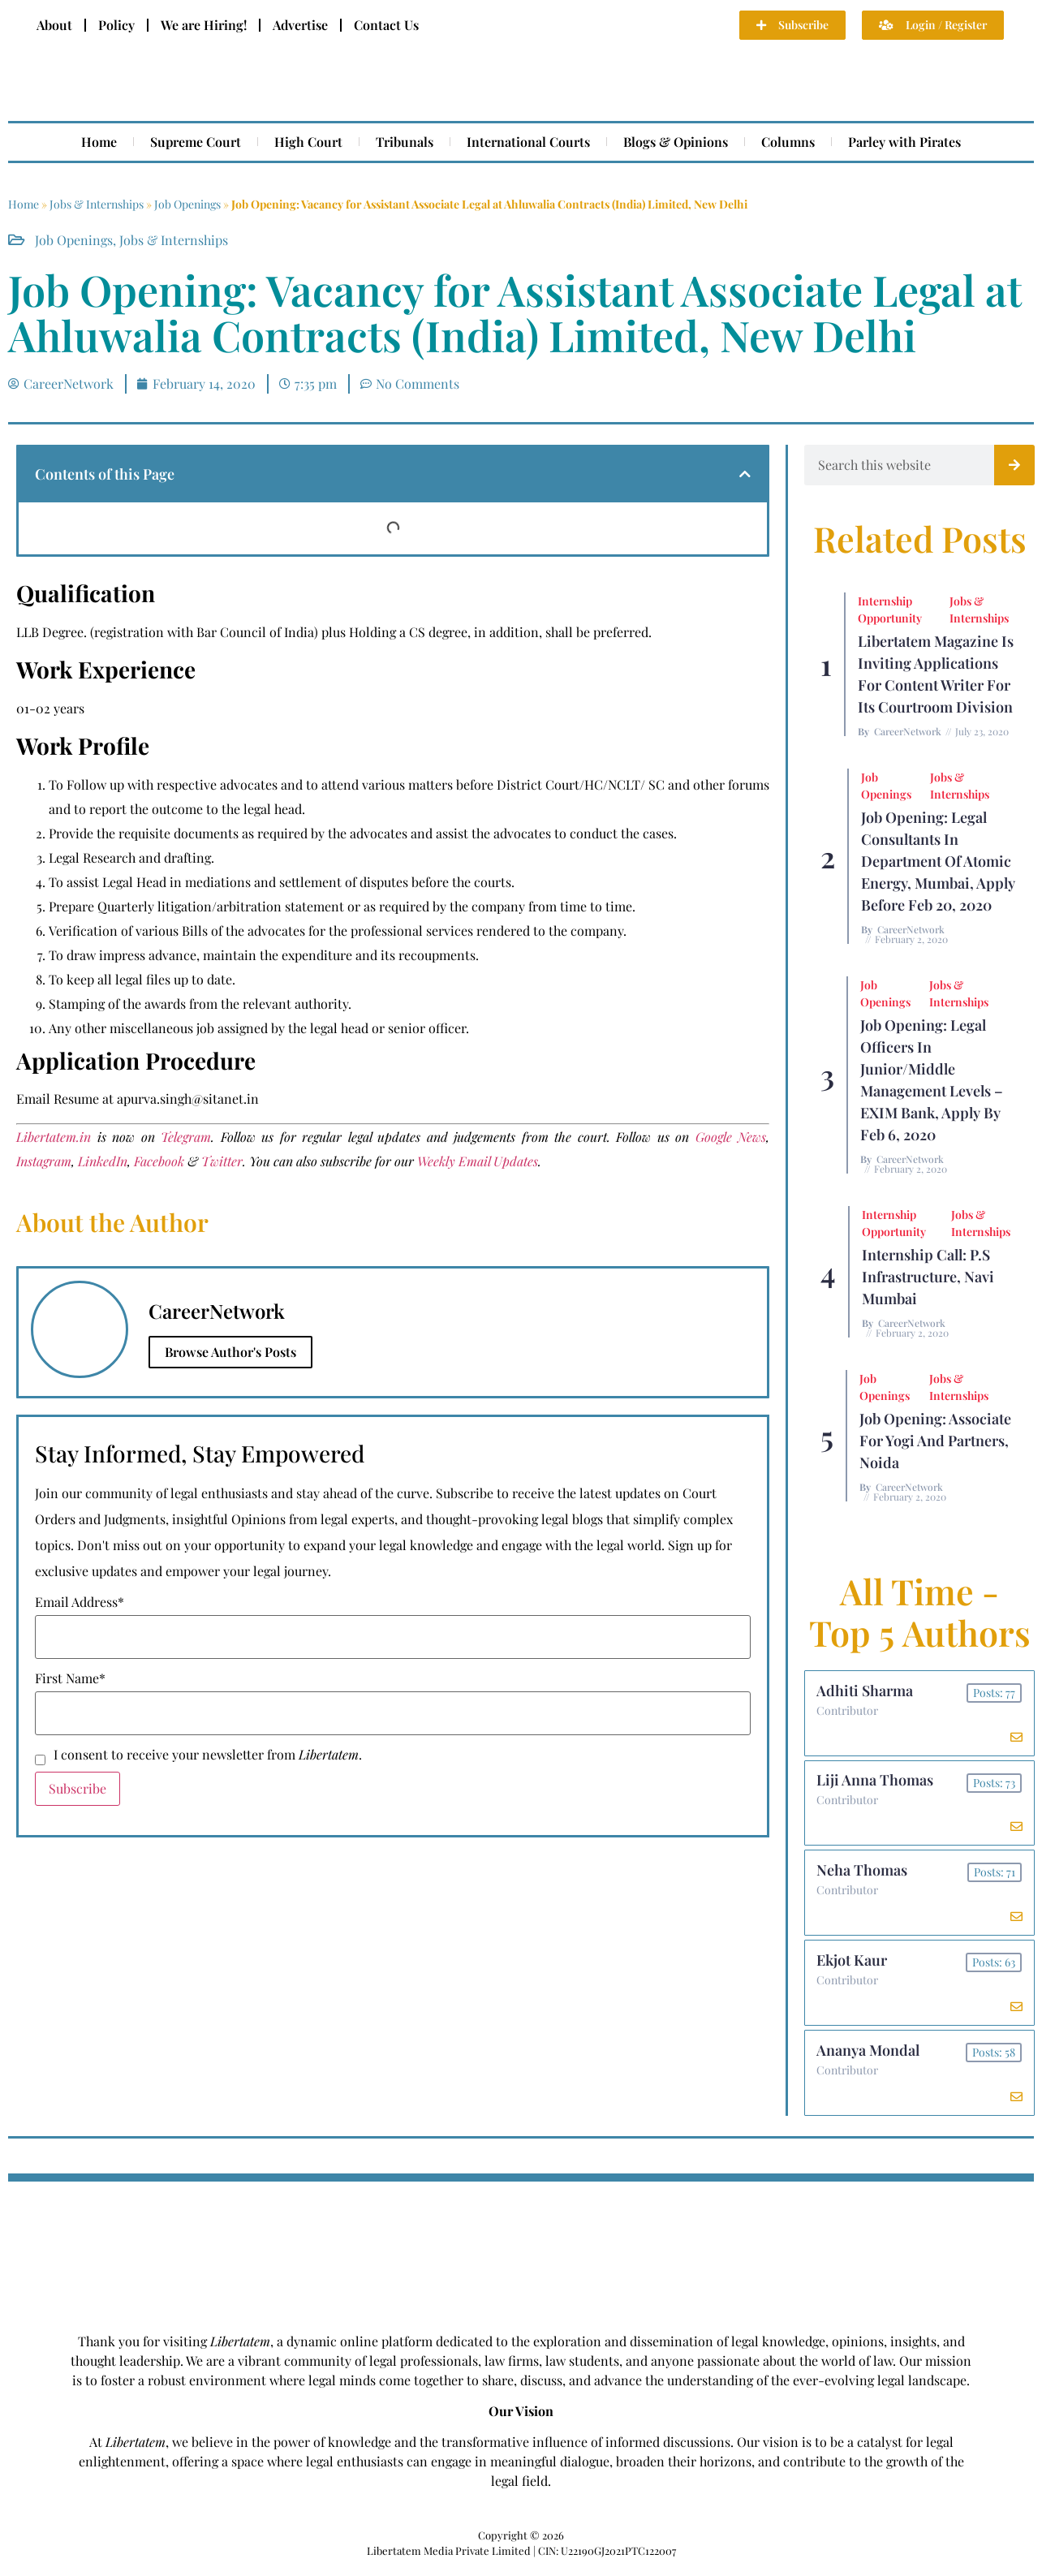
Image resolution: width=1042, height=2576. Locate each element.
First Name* (70, 1678)
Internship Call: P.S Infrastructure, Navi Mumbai (928, 1276)
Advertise (300, 24)
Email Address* (79, 1602)
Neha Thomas (862, 1874)
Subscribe (77, 1788)
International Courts (528, 141)
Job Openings (187, 204)
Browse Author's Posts (230, 1351)
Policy (116, 24)
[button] (745, 473)
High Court (308, 141)
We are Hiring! (204, 24)
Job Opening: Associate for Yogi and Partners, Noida (935, 1440)
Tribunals (404, 141)
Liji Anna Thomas (875, 1783)
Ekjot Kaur (852, 1966)
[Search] (1014, 465)
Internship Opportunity (890, 609)
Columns (788, 141)
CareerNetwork (907, 731)
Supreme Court (195, 141)
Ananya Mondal (868, 2058)
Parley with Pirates (904, 141)
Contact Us (386, 24)
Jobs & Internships (97, 204)
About (54, 24)
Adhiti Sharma (865, 1691)
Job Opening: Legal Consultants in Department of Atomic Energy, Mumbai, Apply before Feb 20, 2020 (938, 861)
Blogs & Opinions (675, 141)
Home (99, 141)
